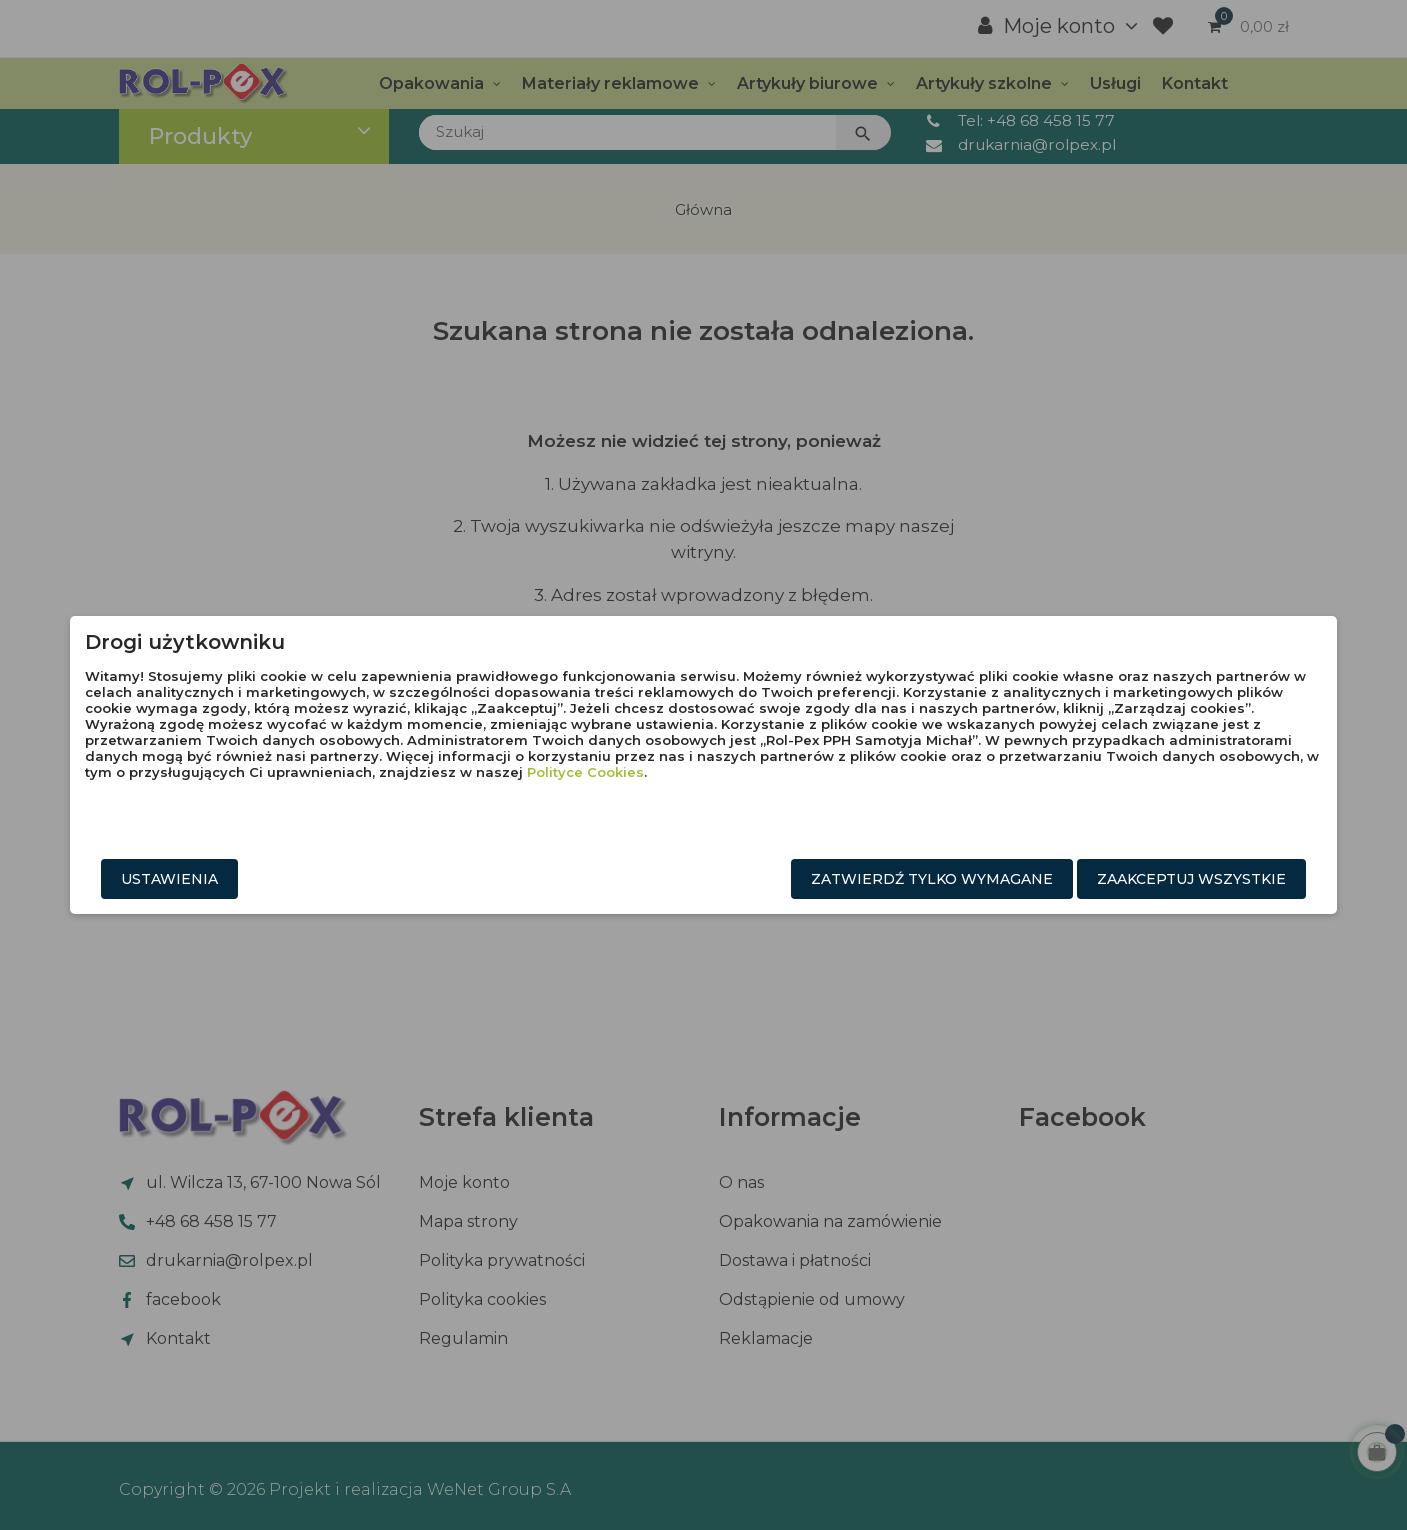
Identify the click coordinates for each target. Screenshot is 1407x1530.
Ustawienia (315, 879)
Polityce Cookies (835, 804)
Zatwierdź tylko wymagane (787, 879)
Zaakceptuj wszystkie (1046, 879)
